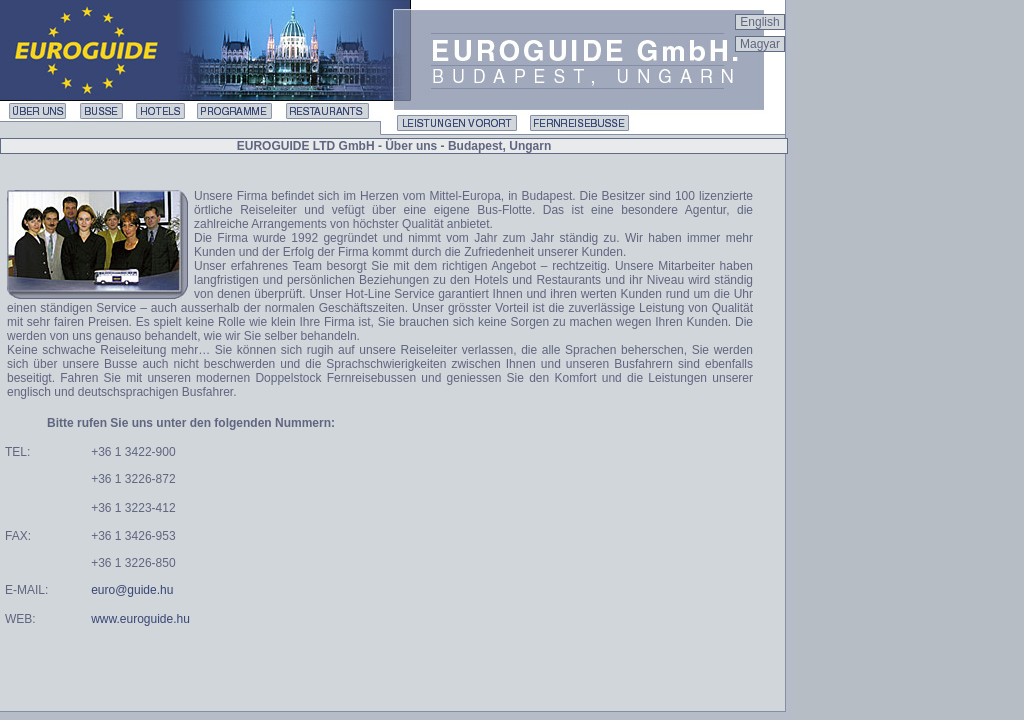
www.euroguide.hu (140, 619)
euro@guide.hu (132, 590)
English (759, 22)
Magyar (760, 44)
